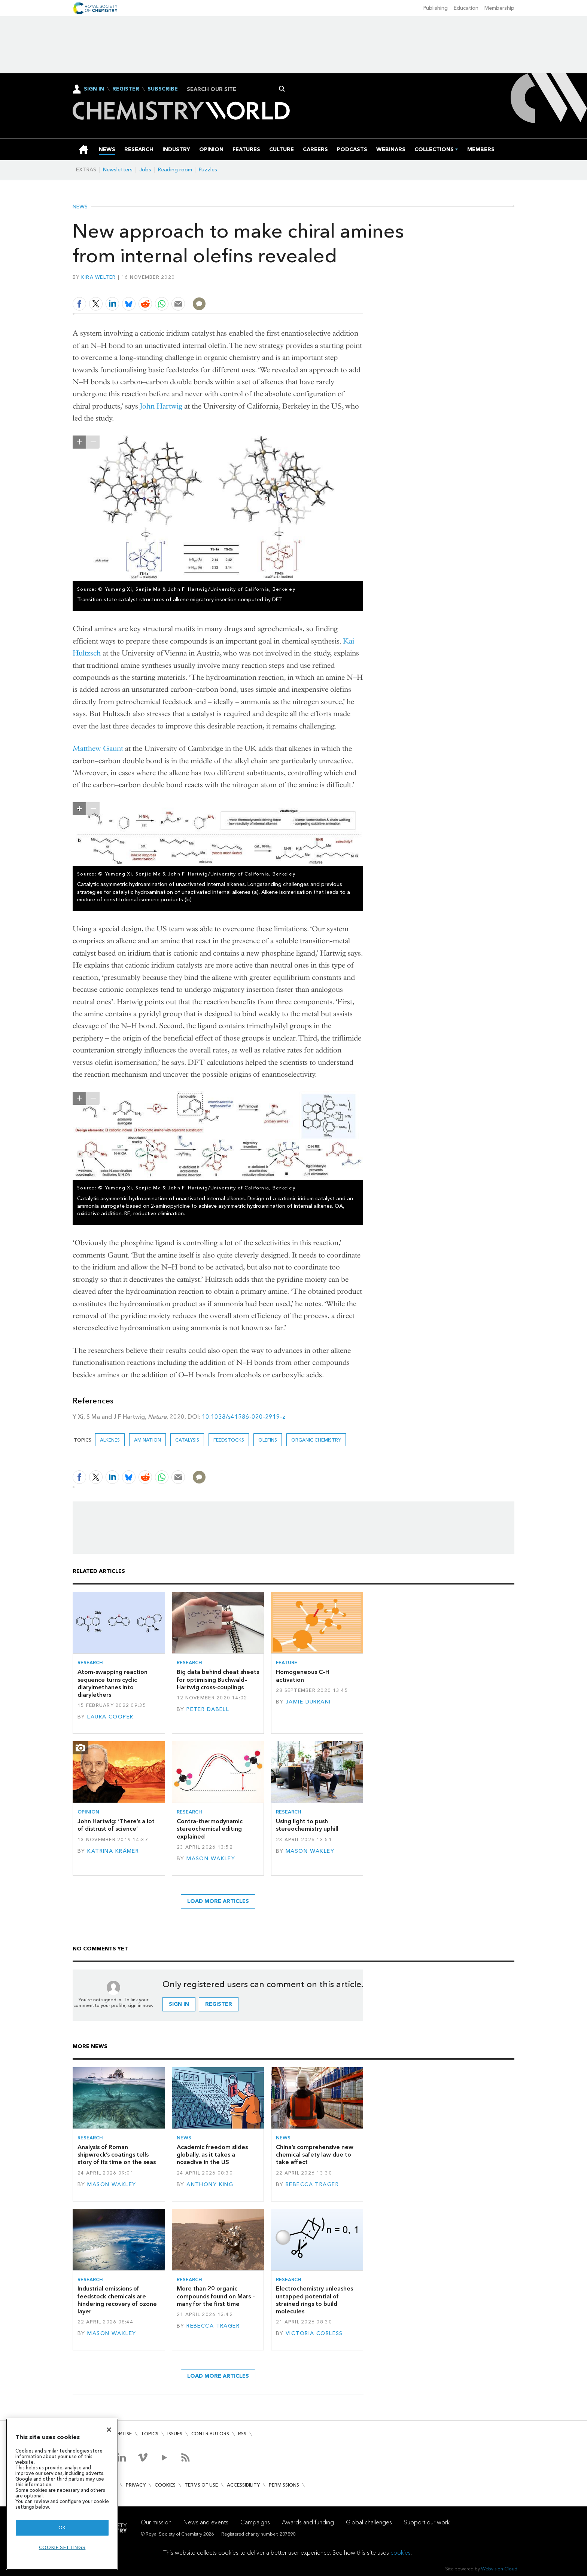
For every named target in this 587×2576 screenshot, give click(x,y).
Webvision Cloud (499, 2569)
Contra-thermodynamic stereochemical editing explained (210, 1829)
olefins (267, 1440)
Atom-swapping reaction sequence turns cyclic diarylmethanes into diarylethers (112, 1683)
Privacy (136, 2485)
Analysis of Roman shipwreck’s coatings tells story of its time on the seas (116, 2154)
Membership (499, 8)
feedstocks (228, 1440)
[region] (62, 2494)
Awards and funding (308, 2522)
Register (125, 89)
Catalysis (187, 1440)
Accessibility (243, 2485)
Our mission (156, 2522)
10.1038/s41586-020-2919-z (243, 1416)
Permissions (284, 2485)
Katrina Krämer (113, 1851)
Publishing (435, 8)
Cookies (165, 2485)
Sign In (94, 89)
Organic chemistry (316, 1440)
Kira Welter (98, 277)
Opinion (88, 1812)
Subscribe (162, 89)
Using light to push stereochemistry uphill (307, 1825)
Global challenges (369, 2522)
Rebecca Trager (312, 2184)
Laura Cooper (110, 1717)
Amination (147, 1440)
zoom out (93, 442)
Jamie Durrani (308, 1702)
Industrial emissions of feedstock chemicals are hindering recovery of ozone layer (117, 2300)
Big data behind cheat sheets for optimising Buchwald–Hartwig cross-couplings (218, 1679)
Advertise (119, 2433)
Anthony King (209, 2184)
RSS (242, 2433)
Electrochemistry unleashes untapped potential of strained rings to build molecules (314, 2300)
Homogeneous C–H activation (302, 1675)
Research (90, 1662)
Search (282, 89)
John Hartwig (161, 406)
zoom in (79, 442)
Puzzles (208, 169)
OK (62, 2527)
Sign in (179, 2004)
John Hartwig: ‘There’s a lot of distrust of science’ (116, 1825)
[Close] (109, 2429)
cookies (400, 2552)
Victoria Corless (314, 2333)
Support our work (427, 2522)
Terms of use (201, 2485)
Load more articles (218, 1901)
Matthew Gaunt (98, 748)
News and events (205, 2522)
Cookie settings (62, 2547)
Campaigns (255, 2522)
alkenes (110, 1440)
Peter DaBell (207, 1709)
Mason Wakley (210, 1858)
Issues (174, 2433)
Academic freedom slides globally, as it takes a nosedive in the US (212, 2154)
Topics (149, 2433)
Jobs (145, 169)
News (80, 207)
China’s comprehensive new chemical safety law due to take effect (314, 2154)
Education (466, 8)
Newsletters (118, 169)
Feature (286, 1662)
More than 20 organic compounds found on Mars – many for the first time (216, 2296)
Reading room (175, 169)
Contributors (210, 2433)
